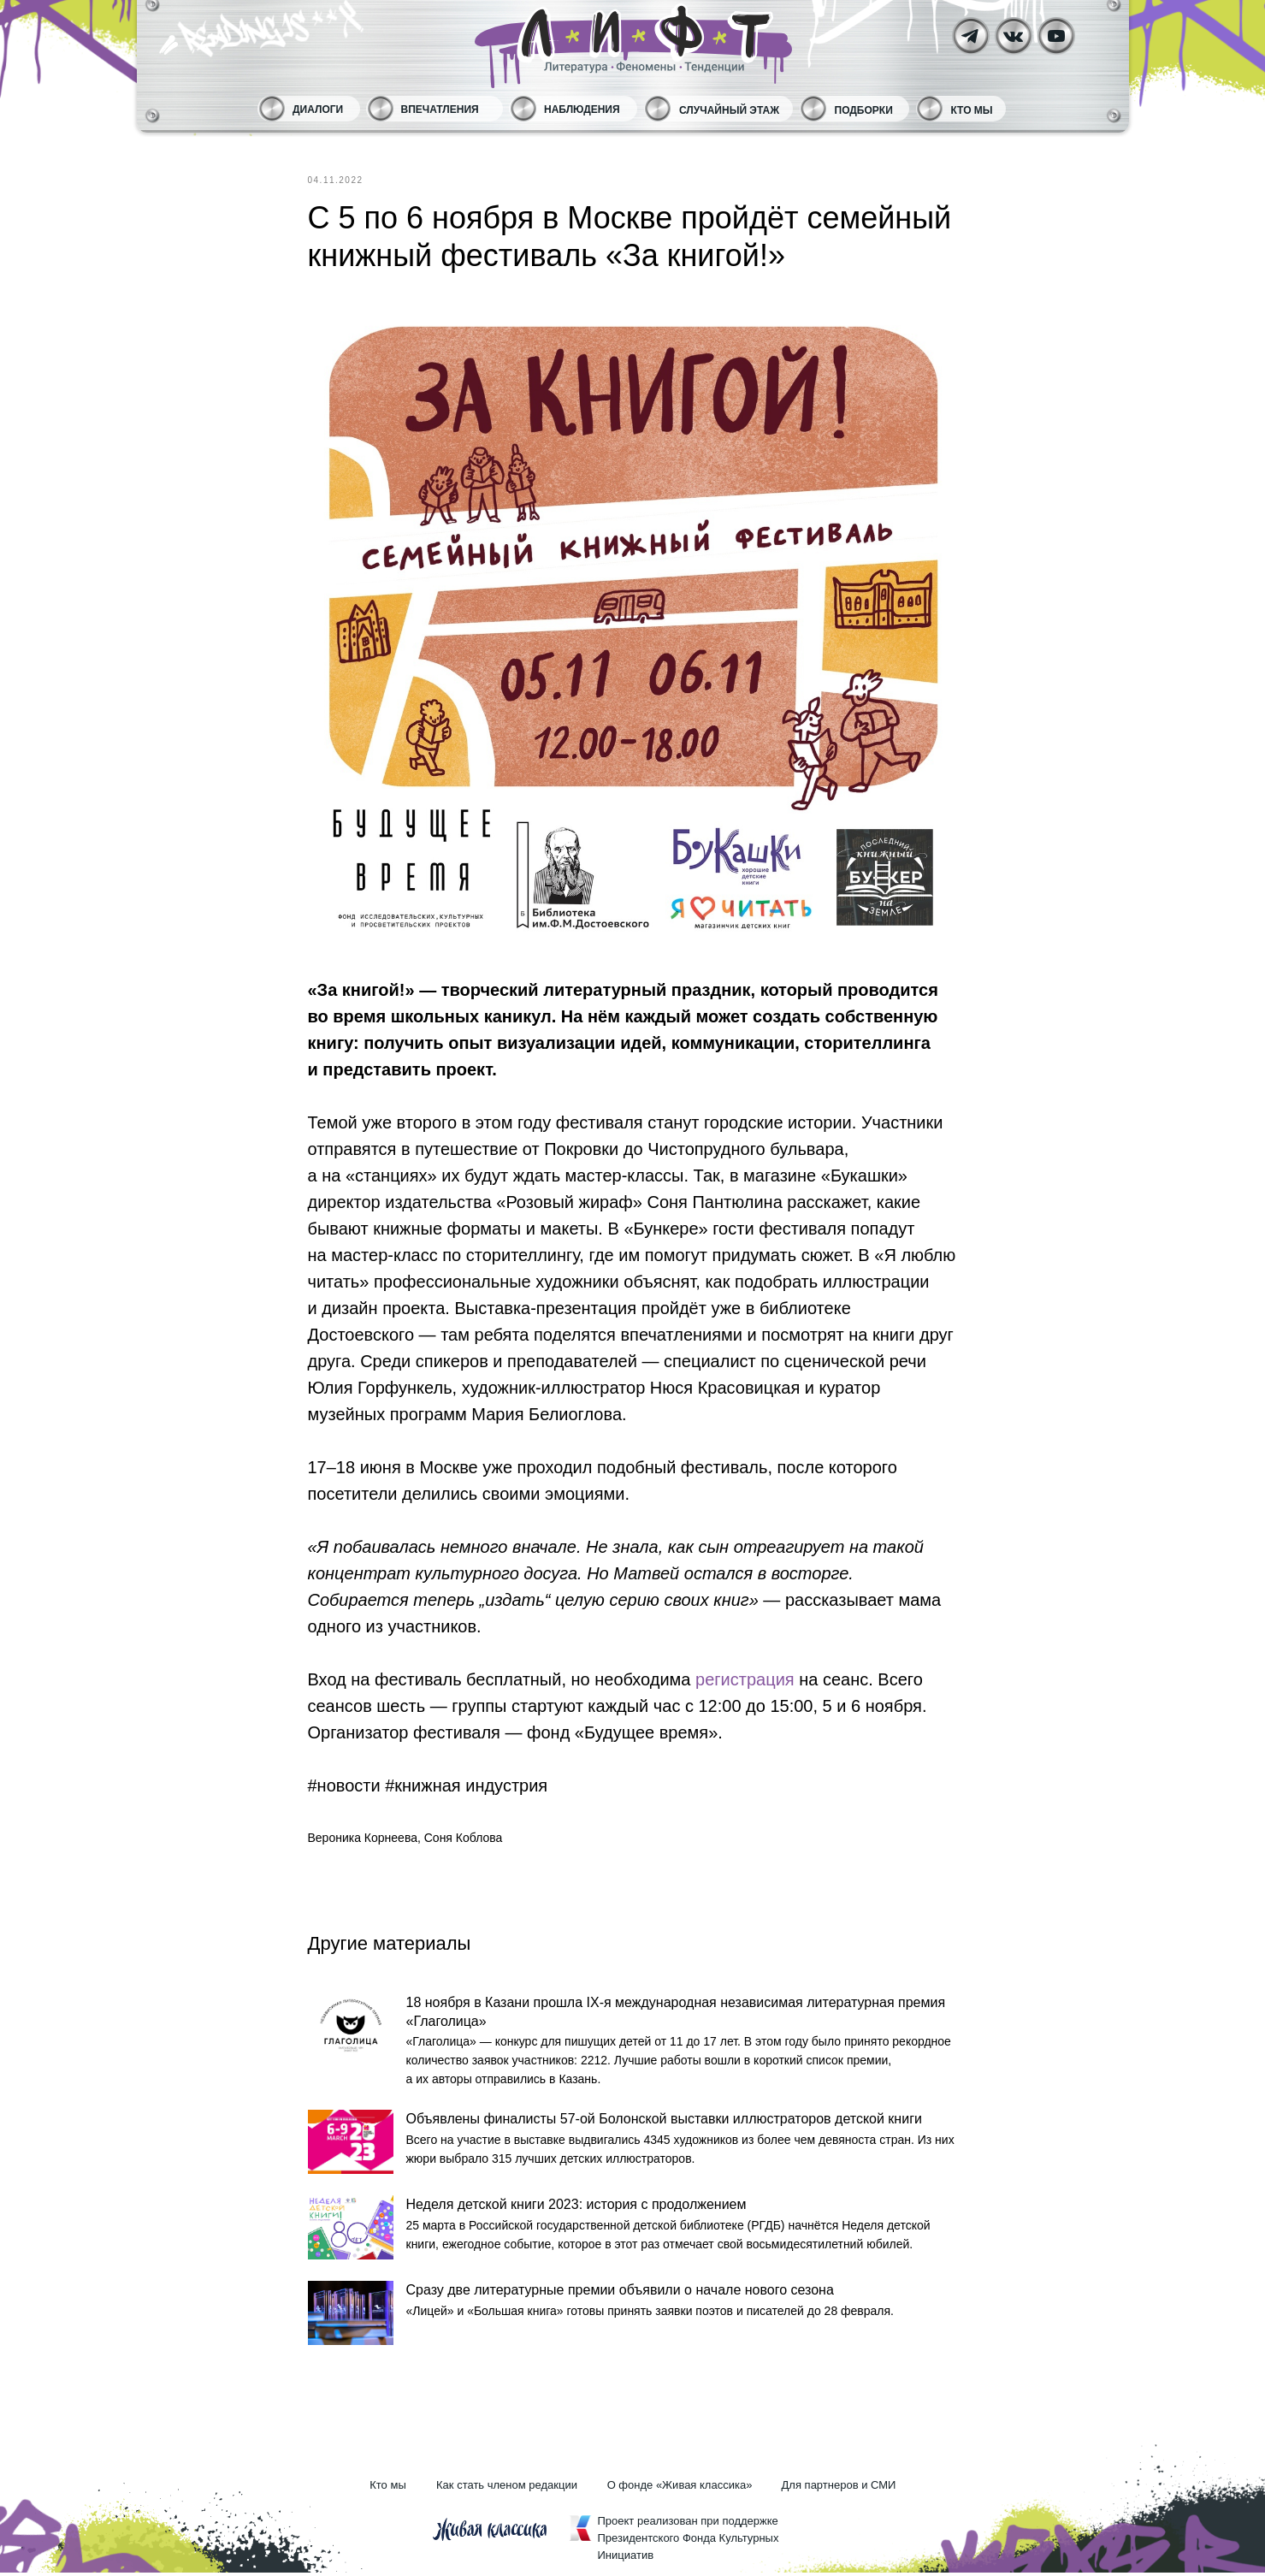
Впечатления (440, 109)
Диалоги (318, 109)
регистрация (743, 1679)
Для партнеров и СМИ (839, 2488)
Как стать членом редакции (506, 2488)
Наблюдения (582, 109)
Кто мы (972, 110)
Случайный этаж (729, 110)
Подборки (864, 110)
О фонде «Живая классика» (680, 2488)
